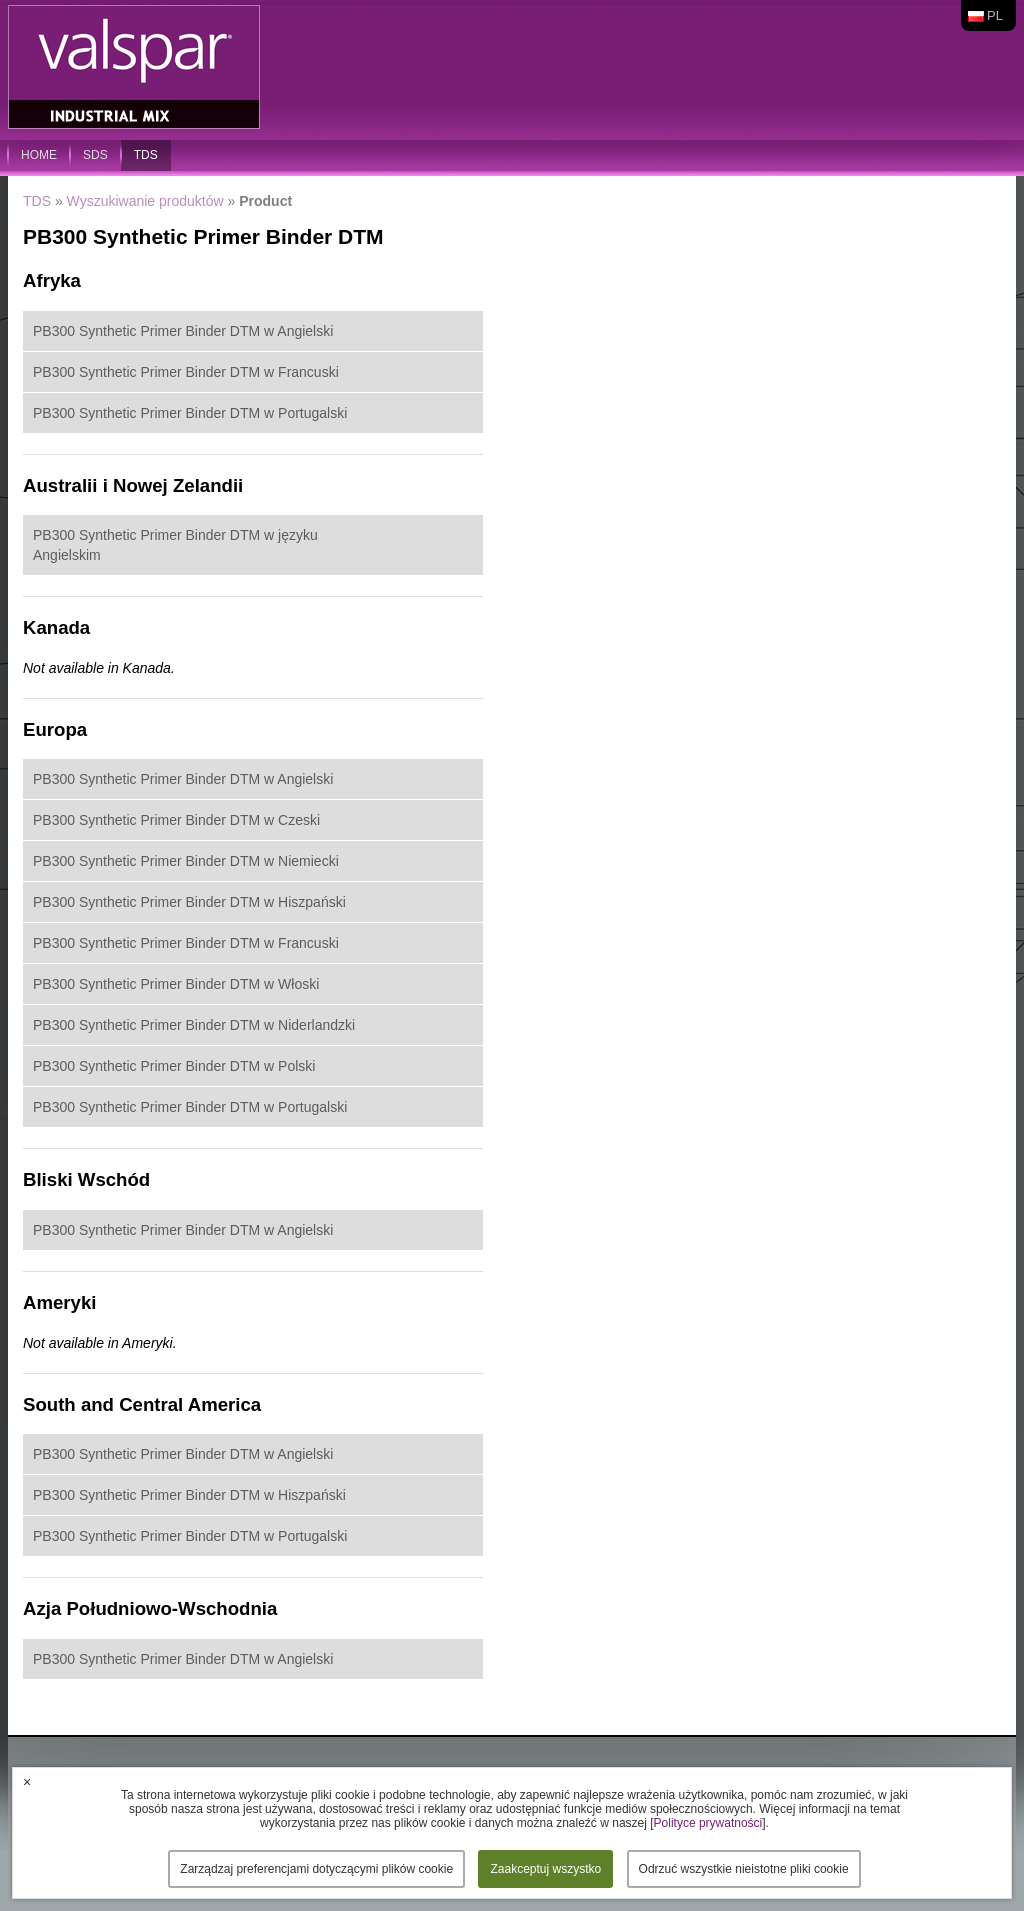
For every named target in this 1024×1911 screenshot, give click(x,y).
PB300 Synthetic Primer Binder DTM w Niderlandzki (194, 1025)
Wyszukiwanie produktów (145, 201)
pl (995, 15)
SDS (95, 155)
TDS (146, 155)
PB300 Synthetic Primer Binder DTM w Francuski (186, 372)
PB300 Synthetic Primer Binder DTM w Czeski (176, 820)
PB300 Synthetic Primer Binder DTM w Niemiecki (186, 861)
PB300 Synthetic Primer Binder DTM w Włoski (176, 984)
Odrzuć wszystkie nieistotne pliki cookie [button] (744, 1869)
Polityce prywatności (708, 1823)
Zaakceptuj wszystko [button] (545, 1869)
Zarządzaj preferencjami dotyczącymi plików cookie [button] (316, 1869)
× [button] (27, 1782)
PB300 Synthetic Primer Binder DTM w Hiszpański (189, 902)
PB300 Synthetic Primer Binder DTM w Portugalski (190, 413)
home (39, 155)
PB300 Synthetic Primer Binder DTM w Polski (174, 1066)
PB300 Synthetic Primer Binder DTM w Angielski (183, 331)
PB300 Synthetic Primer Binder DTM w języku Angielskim (175, 545)
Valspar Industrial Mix (136, 68)
